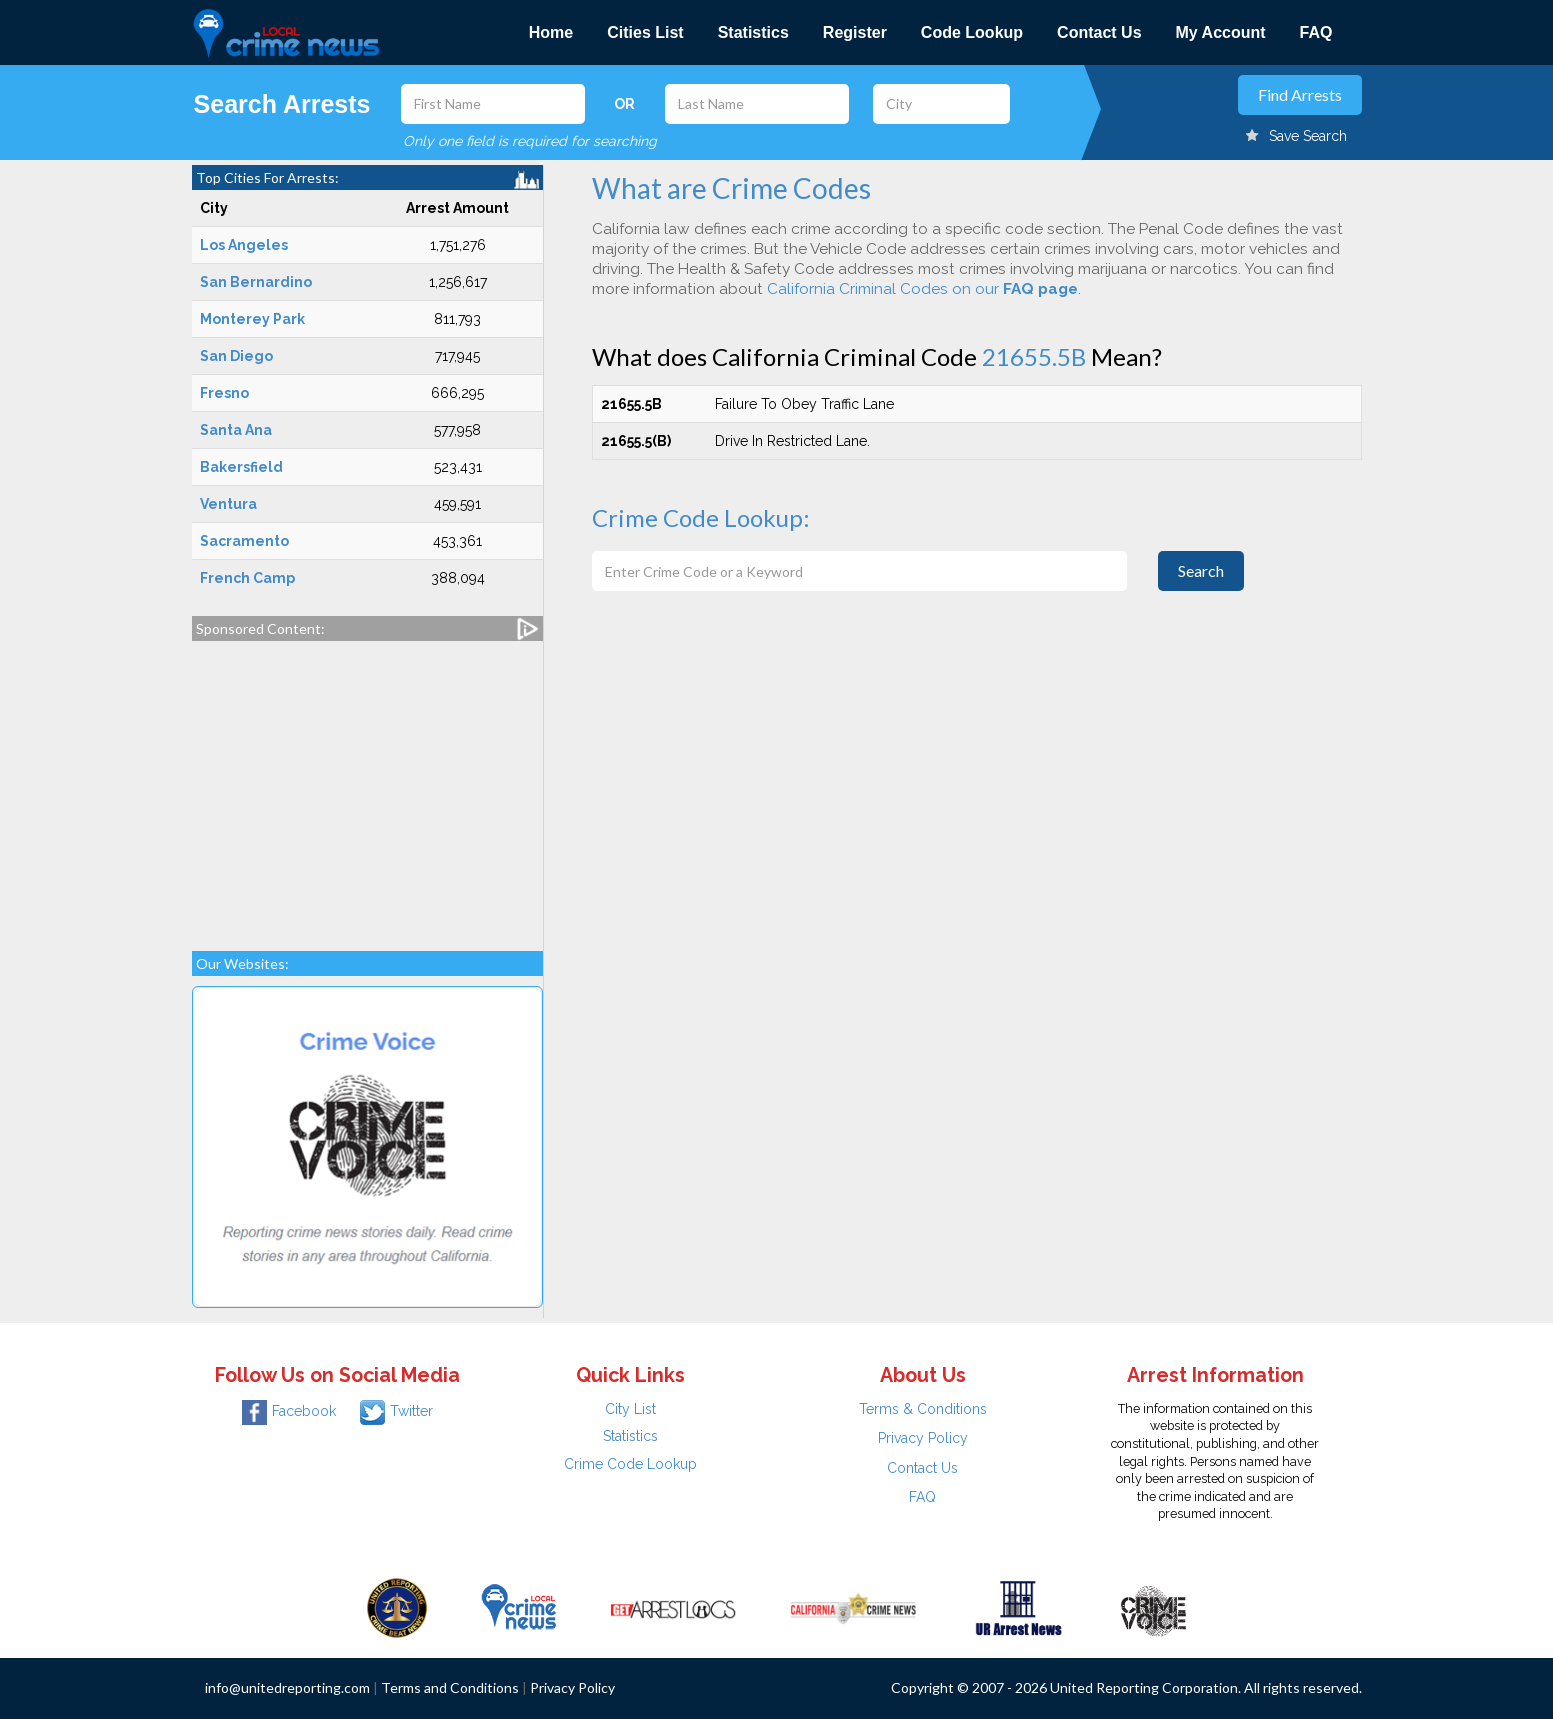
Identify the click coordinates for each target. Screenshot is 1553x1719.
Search (1201, 570)
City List (630, 1409)
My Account (1221, 32)
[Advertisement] (367, 786)
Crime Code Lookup (630, 1464)
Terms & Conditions (923, 1409)
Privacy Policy (923, 1438)
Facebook (289, 1411)
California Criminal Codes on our (922, 289)
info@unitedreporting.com (287, 1687)
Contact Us (1099, 32)
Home (551, 32)
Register (855, 32)
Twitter (396, 1411)
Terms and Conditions (450, 1687)
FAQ (1316, 32)
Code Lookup (972, 32)
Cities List (645, 32)
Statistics (753, 32)
